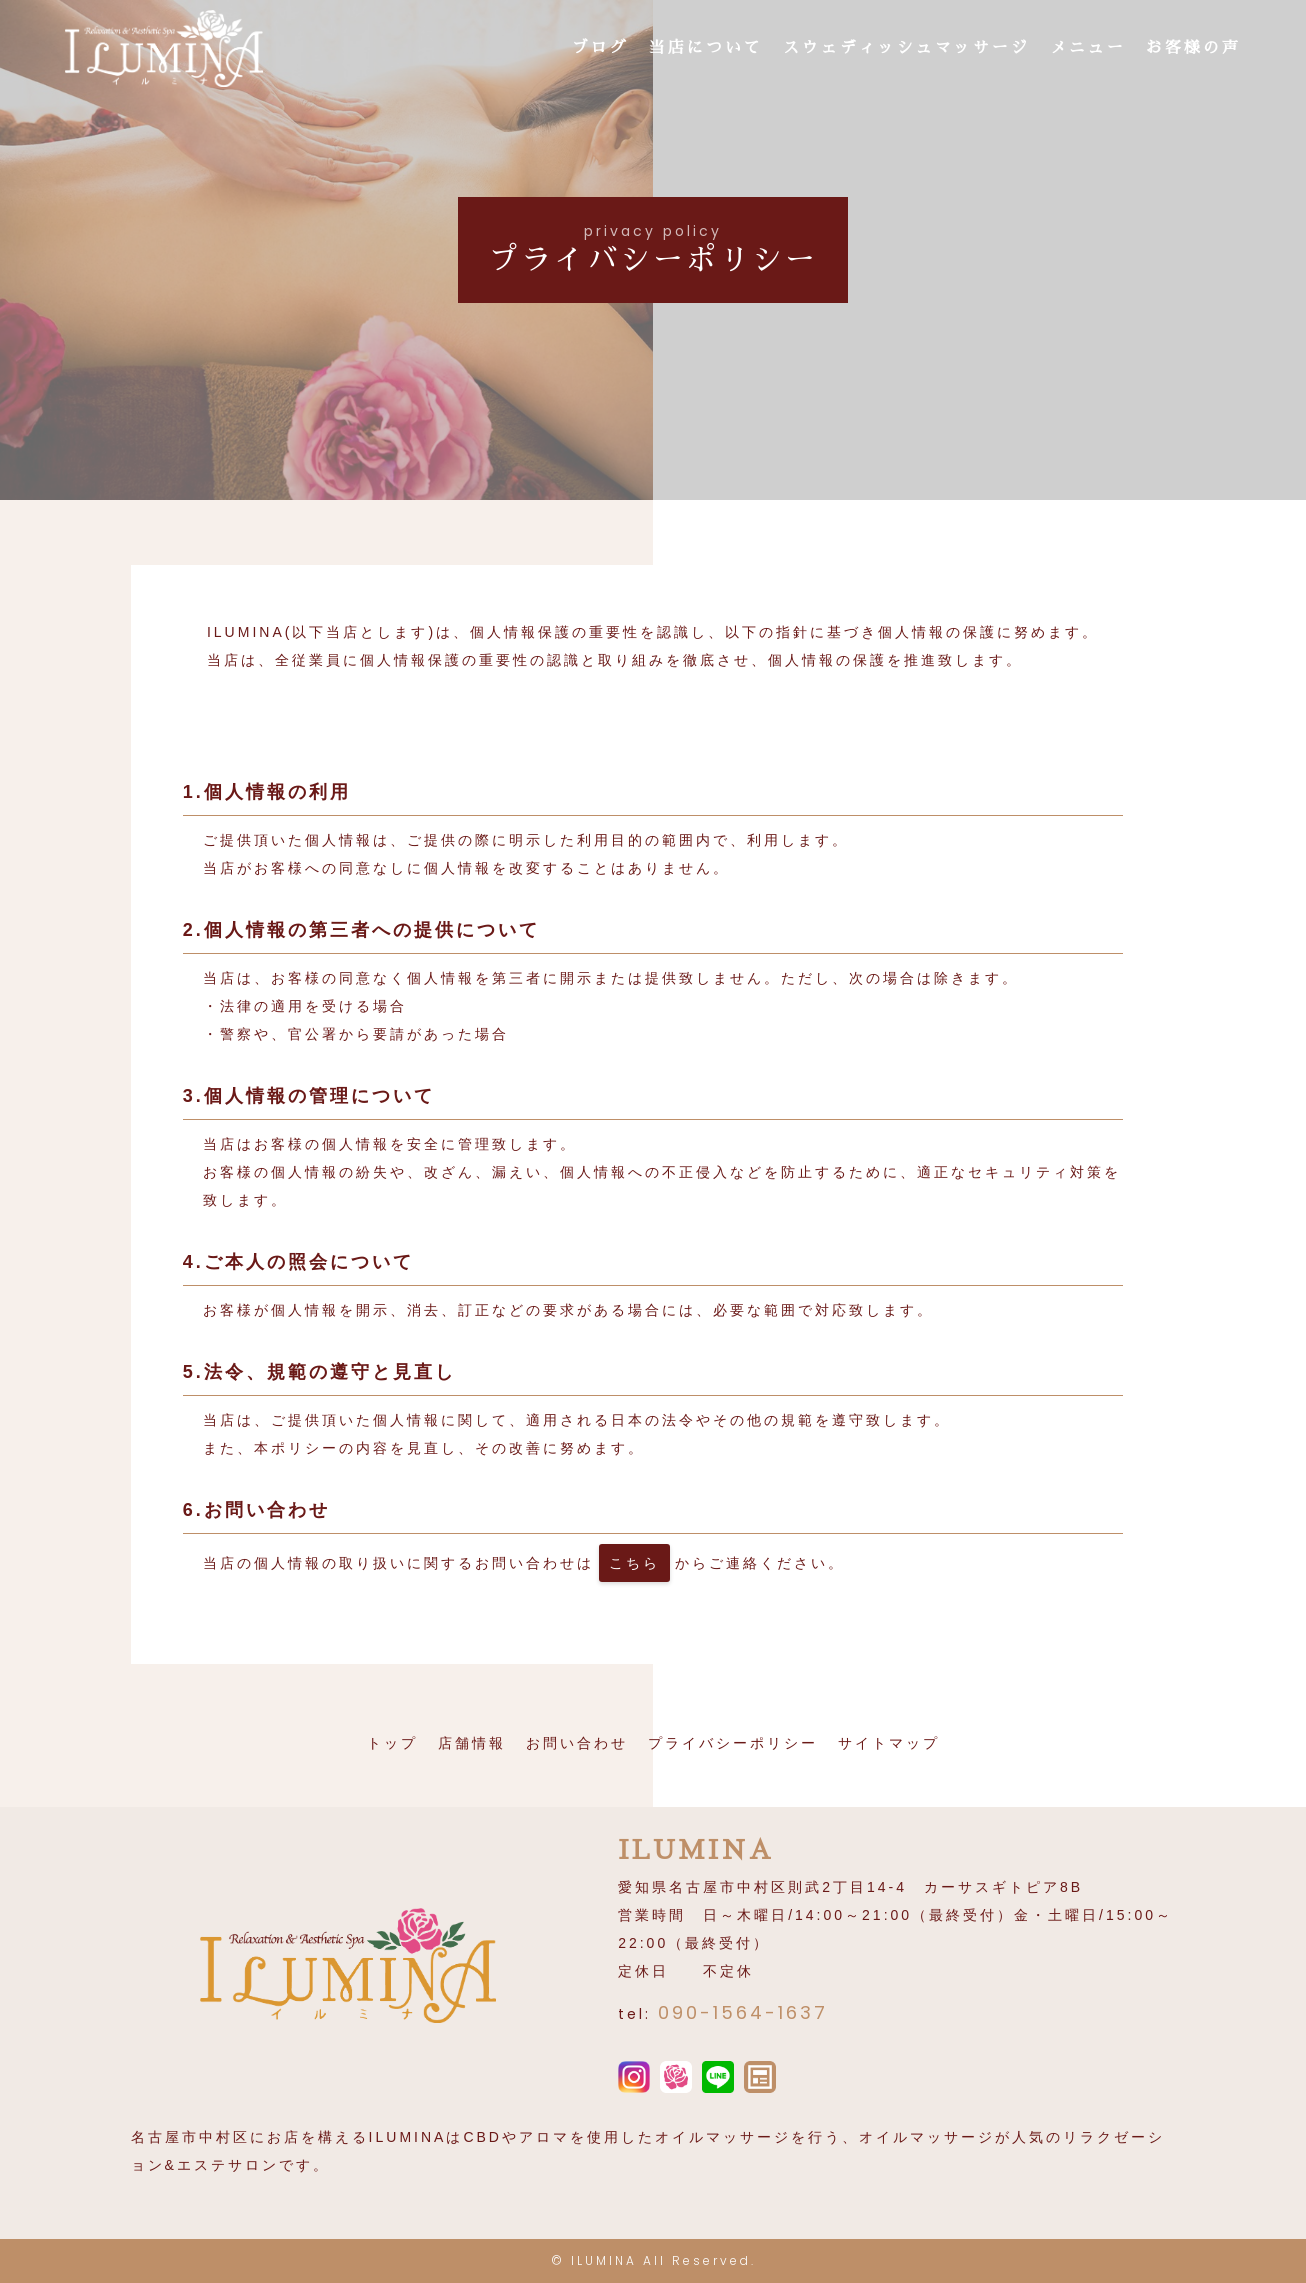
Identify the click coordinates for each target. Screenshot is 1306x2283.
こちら (634, 1563)
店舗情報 (472, 1743)
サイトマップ (889, 1743)
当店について (706, 49)
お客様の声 (1193, 49)
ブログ (600, 49)
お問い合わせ (577, 1743)
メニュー (1088, 49)
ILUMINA (604, 2260)
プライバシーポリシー (733, 1743)
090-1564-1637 (743, 2012)
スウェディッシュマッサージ (906, 49)
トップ (392, 1743)
